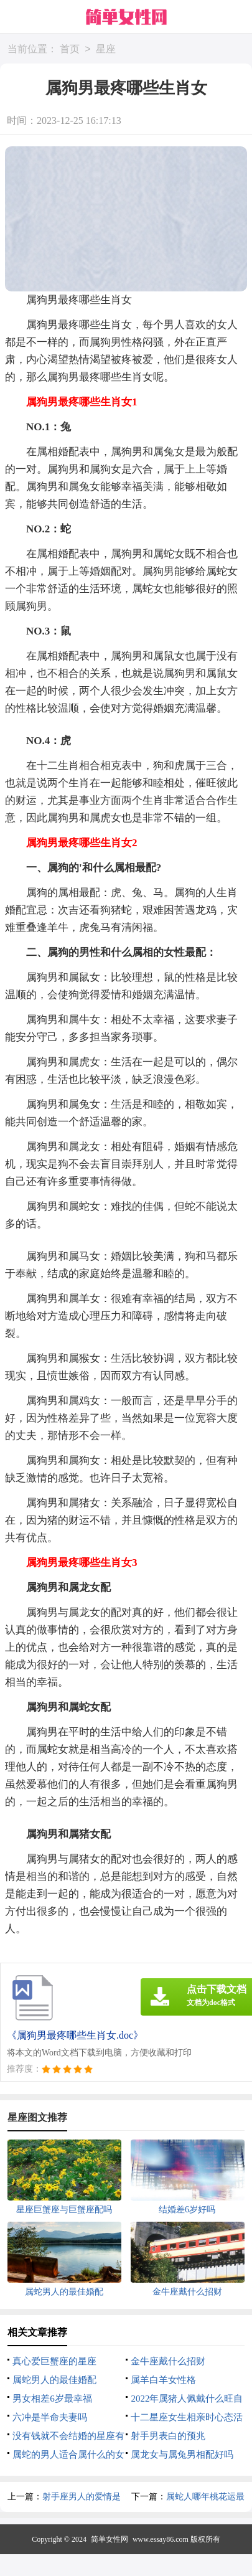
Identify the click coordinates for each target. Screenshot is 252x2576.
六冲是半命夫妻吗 (49, 2417)
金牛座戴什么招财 (168, 2361)
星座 (106, 49)
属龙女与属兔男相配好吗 (182, 2455)
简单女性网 (109, 2539)
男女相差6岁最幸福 (52, 2399)
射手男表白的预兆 (168, 2436)
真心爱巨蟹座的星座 (54, 2361)
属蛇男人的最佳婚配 (54, 2380)
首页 (70, 49)
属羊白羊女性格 (163, 2380)
